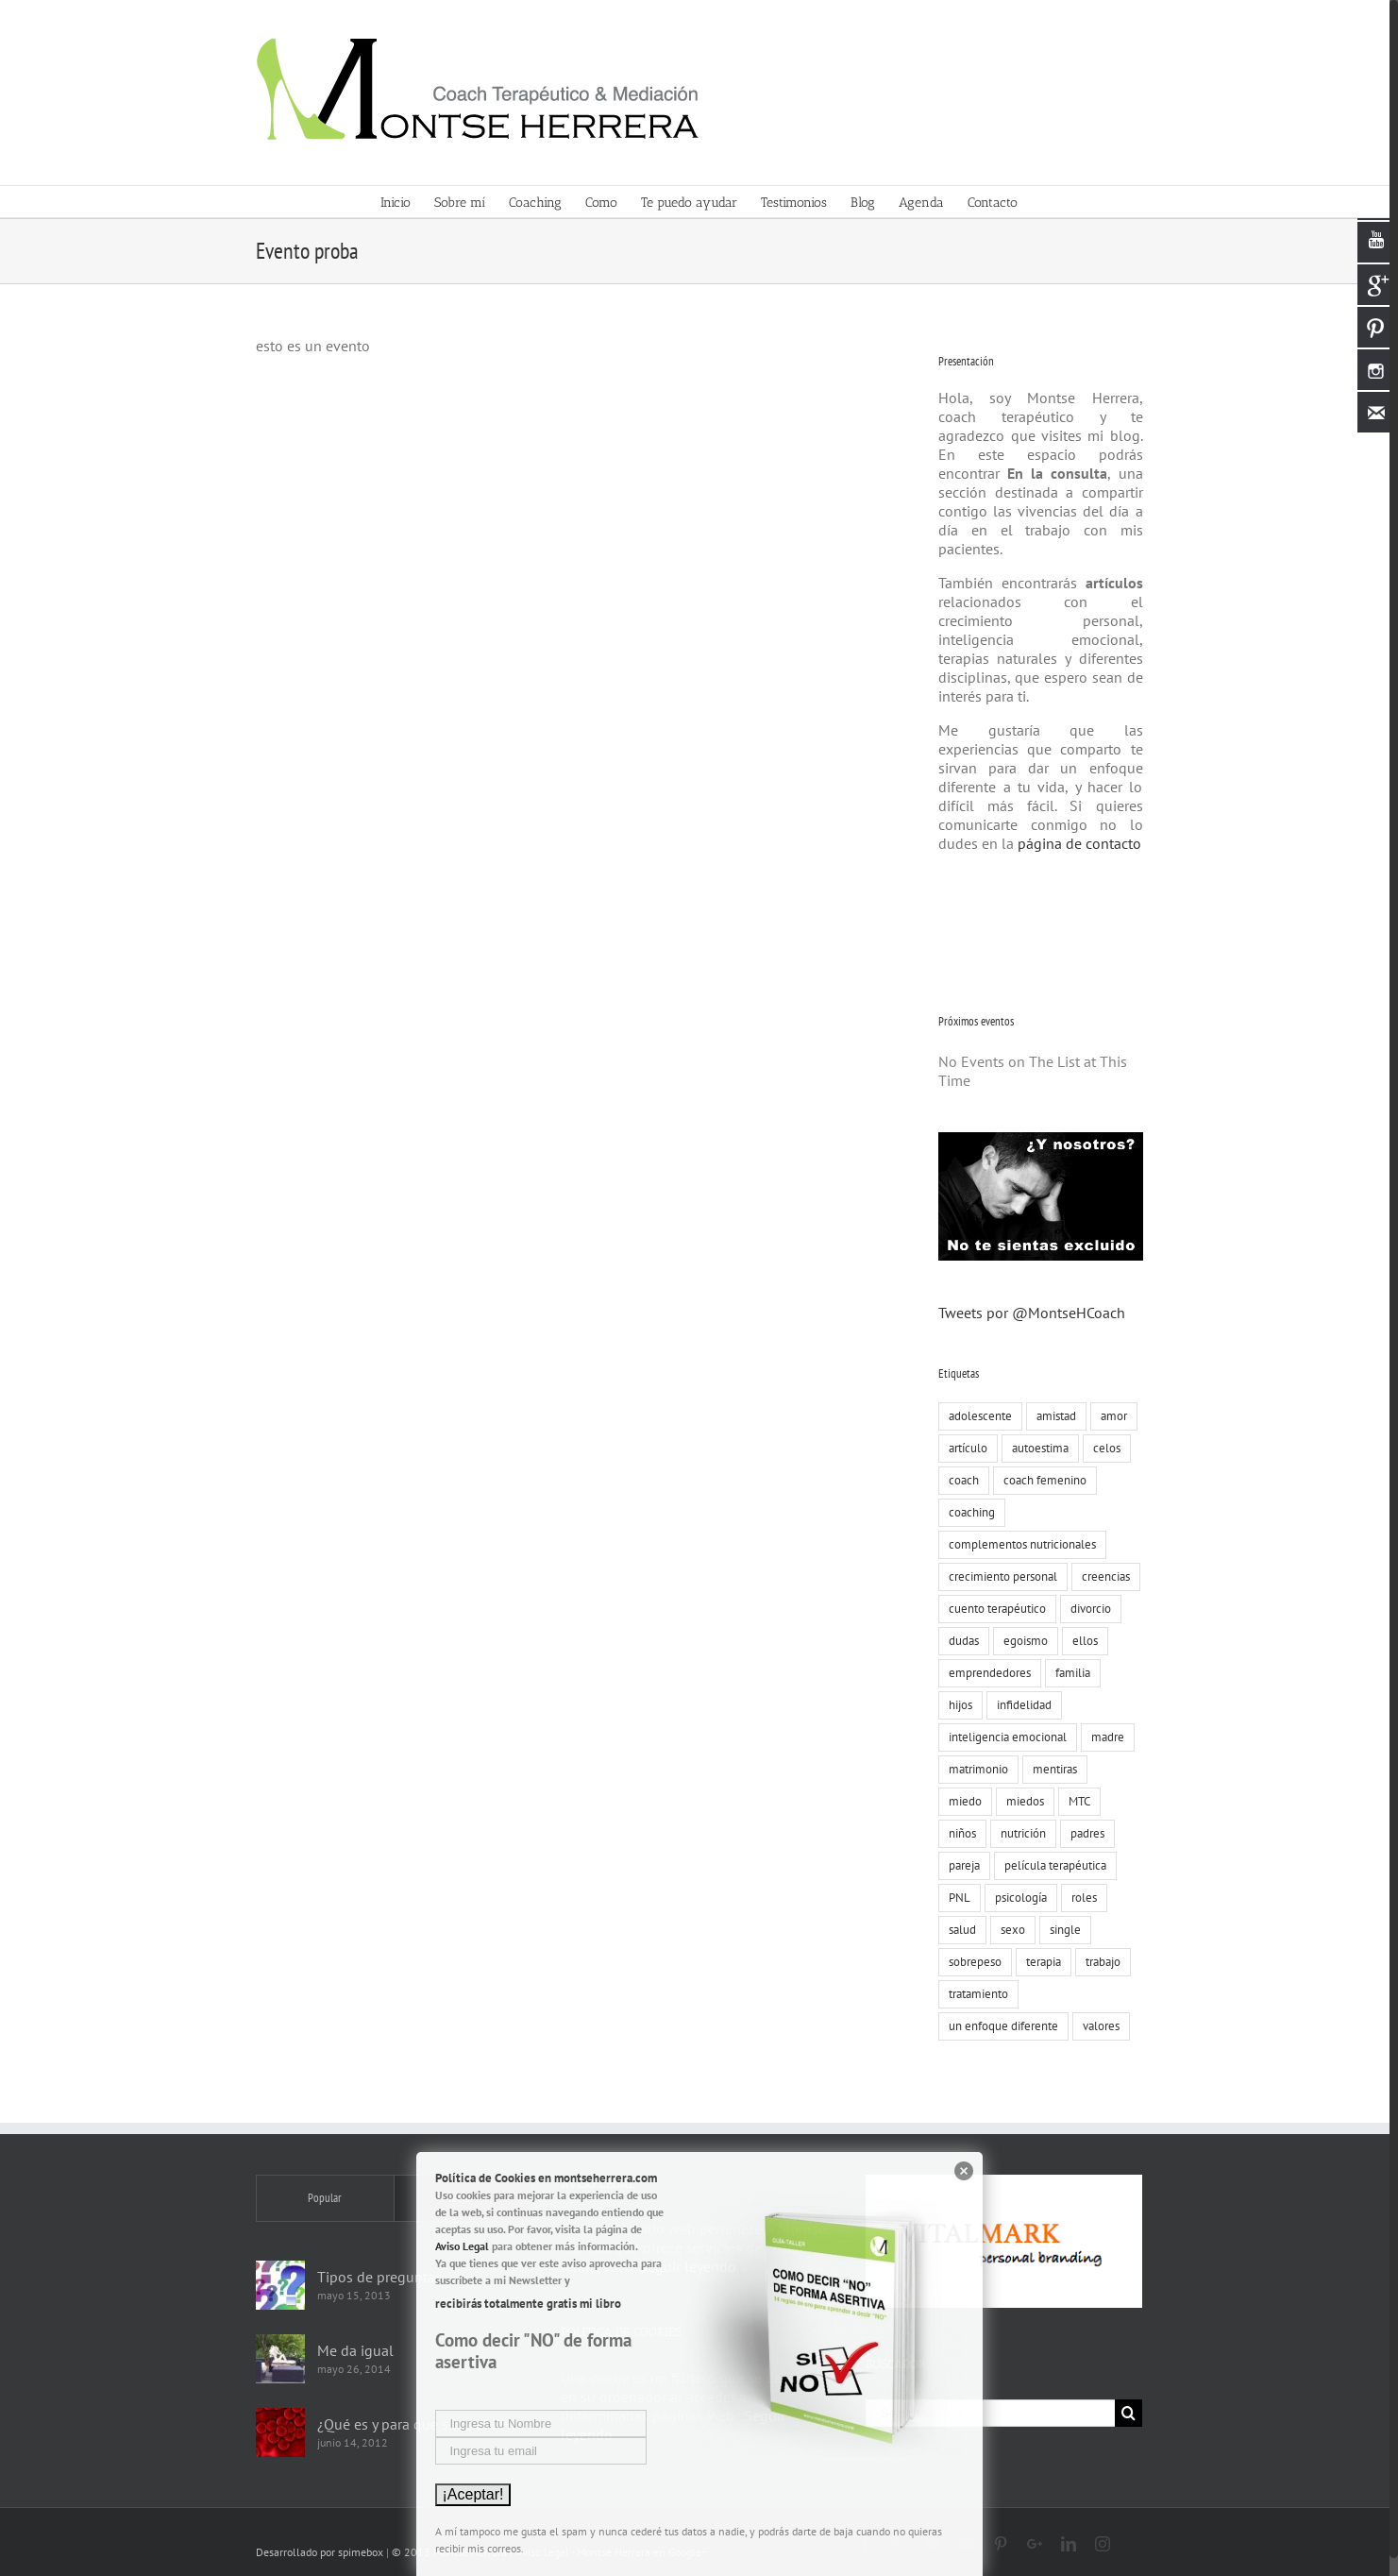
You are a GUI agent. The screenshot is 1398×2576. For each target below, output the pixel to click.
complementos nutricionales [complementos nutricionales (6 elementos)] (1018, 1544)
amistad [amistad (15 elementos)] (1052, 1416)
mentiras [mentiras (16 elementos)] (1051, 1769)
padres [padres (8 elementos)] (1084, 1833)
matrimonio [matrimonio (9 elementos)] (974, 1769)
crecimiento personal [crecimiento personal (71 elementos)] (999, 1576)
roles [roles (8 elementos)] (1080, 1898)
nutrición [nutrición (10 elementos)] (1019, 1833)
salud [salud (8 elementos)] (958, 1930)
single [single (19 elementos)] (1061, 1930)
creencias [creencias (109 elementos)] (1102, 1576)
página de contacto (1073, 843)
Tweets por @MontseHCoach (1028, 1312)
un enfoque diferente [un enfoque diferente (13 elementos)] (999, 2026)
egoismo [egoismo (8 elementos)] (1022, 1641)
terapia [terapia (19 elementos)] (1039, 1962)
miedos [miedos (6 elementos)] (1021, 1801)
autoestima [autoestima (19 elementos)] (1036, 1448)
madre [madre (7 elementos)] (1103, 1737)
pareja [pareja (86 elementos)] (960, 1865)
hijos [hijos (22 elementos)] (956, 1705)
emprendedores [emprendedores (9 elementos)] (986, 1673)
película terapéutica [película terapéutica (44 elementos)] (1052, 1865)
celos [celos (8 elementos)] (1103, 1448)
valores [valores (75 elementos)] (1097, 2026)
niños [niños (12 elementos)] (958, 1833)
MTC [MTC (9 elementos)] (1075, 1801)
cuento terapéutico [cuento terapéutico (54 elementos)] (993, 1609)
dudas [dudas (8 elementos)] (960, 1641)
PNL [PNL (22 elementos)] (956, 1898)
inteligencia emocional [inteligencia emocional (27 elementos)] (1004, 1737)
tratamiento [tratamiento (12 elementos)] (974, 1994)
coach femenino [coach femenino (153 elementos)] (1041, 1480)
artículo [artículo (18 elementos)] (964, 1448)
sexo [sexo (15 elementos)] (1009, 1930)
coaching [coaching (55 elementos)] (968, 1512)
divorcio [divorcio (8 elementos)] (1087, 1609)
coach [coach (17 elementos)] (960, 1480)
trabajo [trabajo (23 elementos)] (1099, 1962)
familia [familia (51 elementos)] (1069, 1673)
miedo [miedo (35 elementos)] (961, 1801)
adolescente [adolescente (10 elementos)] (976, 1416)
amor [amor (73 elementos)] (1110, 1416)
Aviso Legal (462, 2246)
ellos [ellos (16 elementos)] (1081, 1641)
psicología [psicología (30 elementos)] (1017, 1898)
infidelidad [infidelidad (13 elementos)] (1020, 1705)
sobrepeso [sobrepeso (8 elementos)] (971, 1962)
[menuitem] (403, 201)
